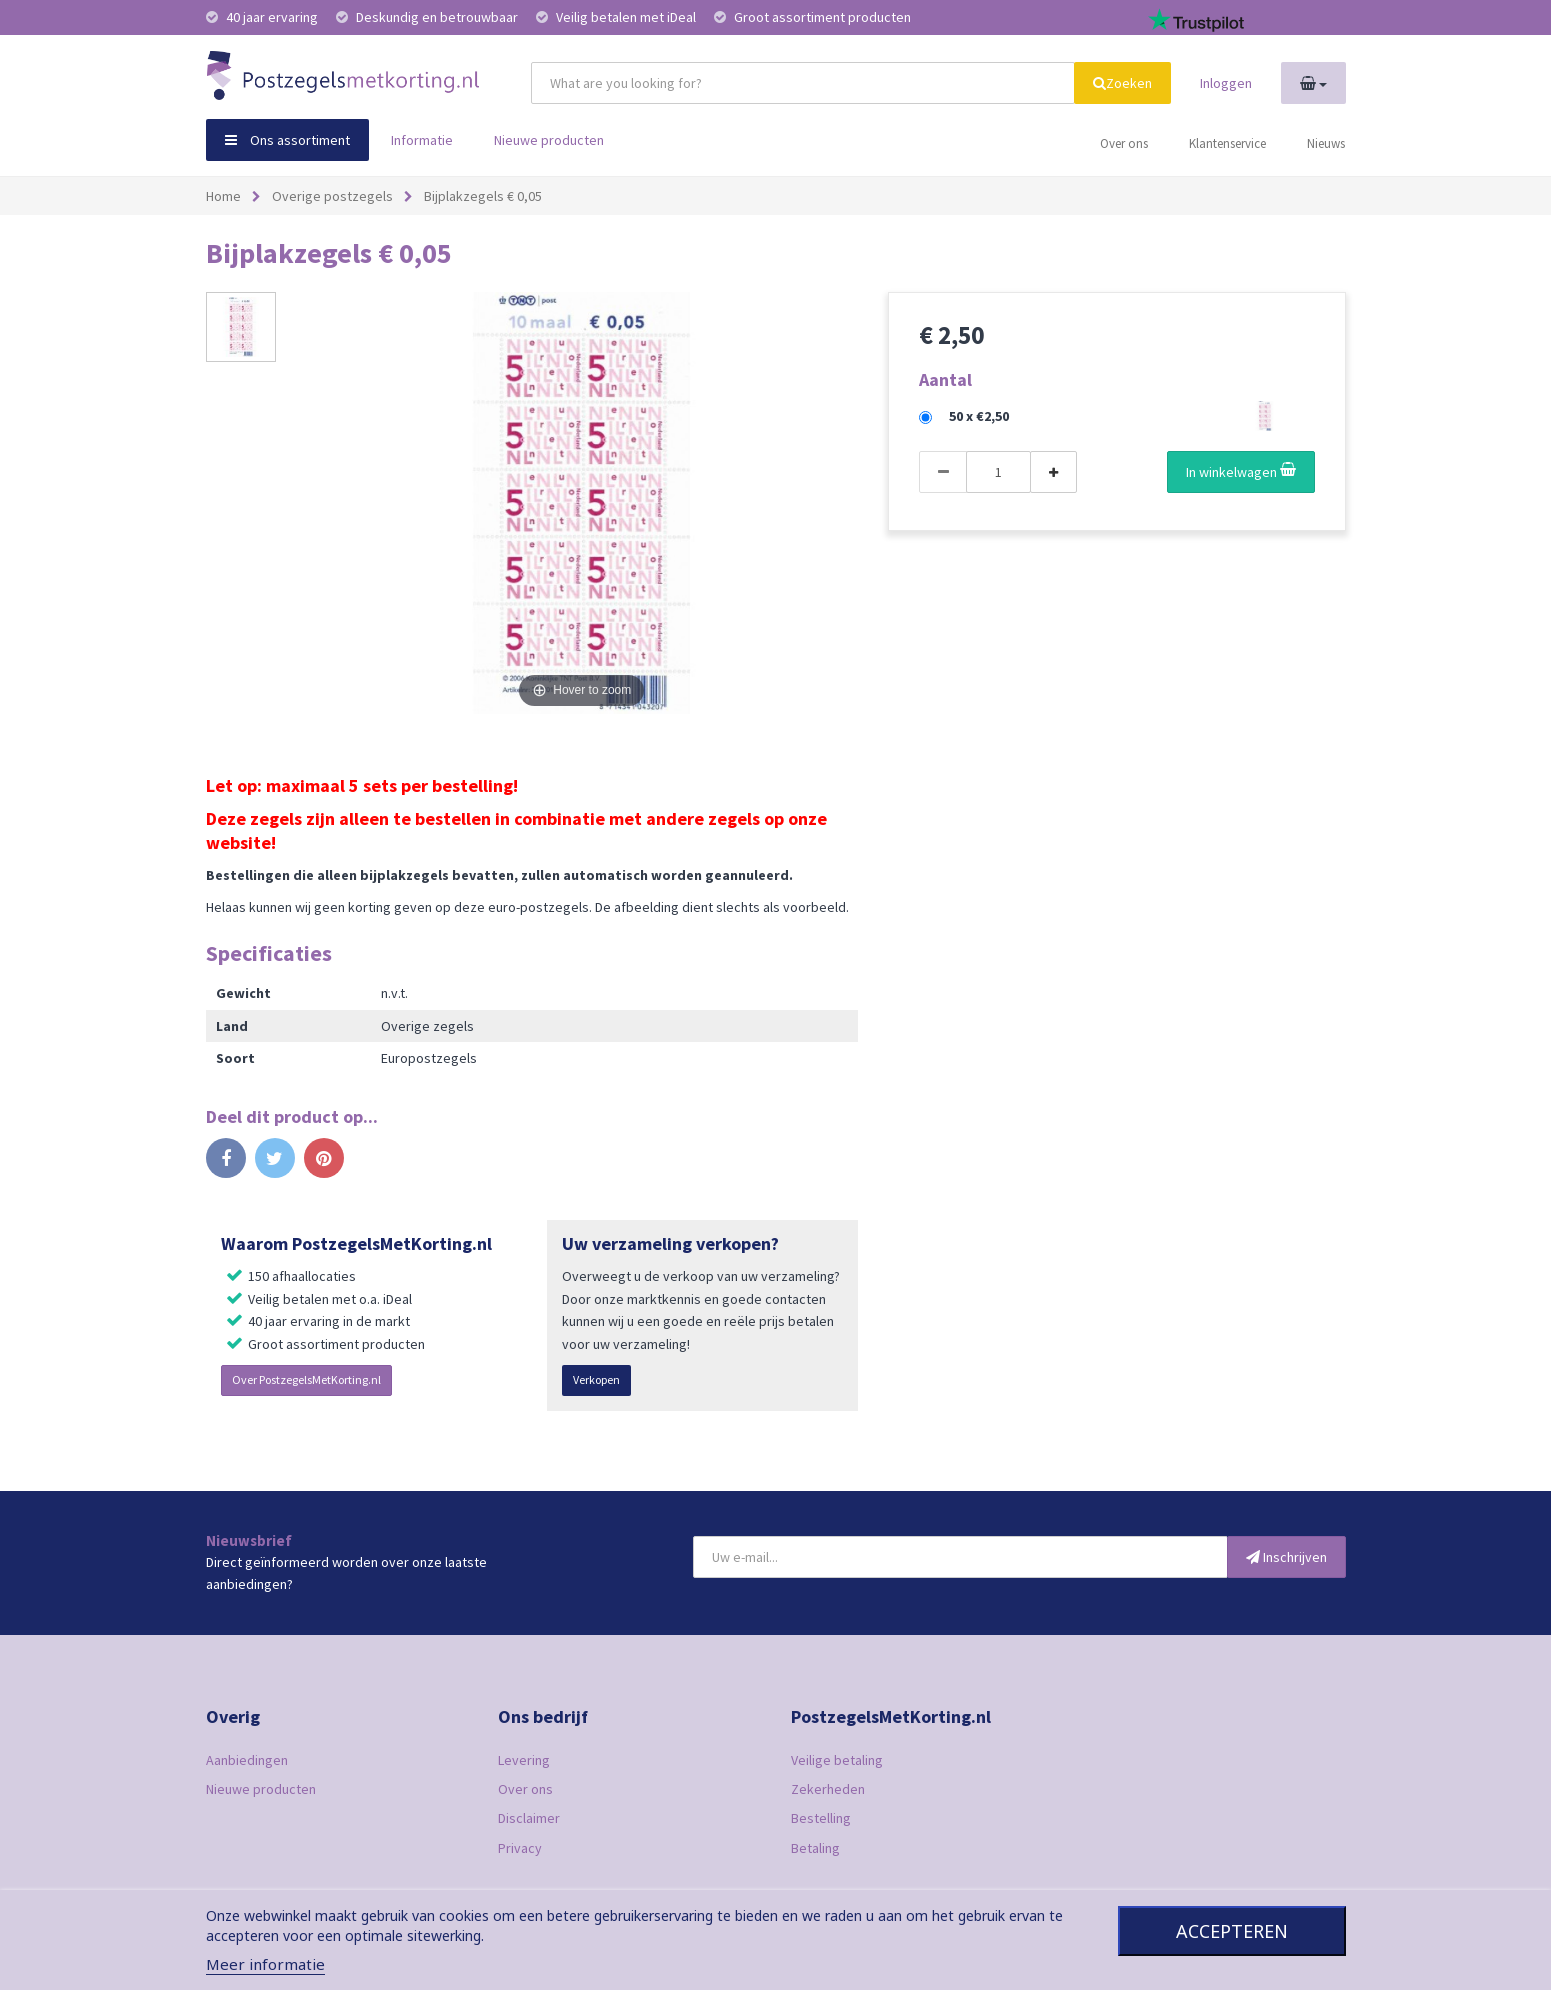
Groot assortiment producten (812, 17)
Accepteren (1232, 1931)
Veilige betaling (837, 1760)
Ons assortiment (287, 140)
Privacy (520, 1848)
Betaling (815, 1848)
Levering (524, 1760)
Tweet (275, 1164)
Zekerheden (828, 1789)
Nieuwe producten (549, 140)
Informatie (422, 140)
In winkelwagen (1241, 471)
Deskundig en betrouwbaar (428, 17)
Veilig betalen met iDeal (617, 17)
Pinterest (324, 1164)
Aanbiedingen (247, 1760)
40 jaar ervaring (263, 17)
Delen (226, 1164)
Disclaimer (529, 1818)
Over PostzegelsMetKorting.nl (306, 1379)
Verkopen (596, 1379)
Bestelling (821, 1818)
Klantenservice (1227, 143)
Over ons (1124, 143)
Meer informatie (265, 1964)
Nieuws (1326, 143)
